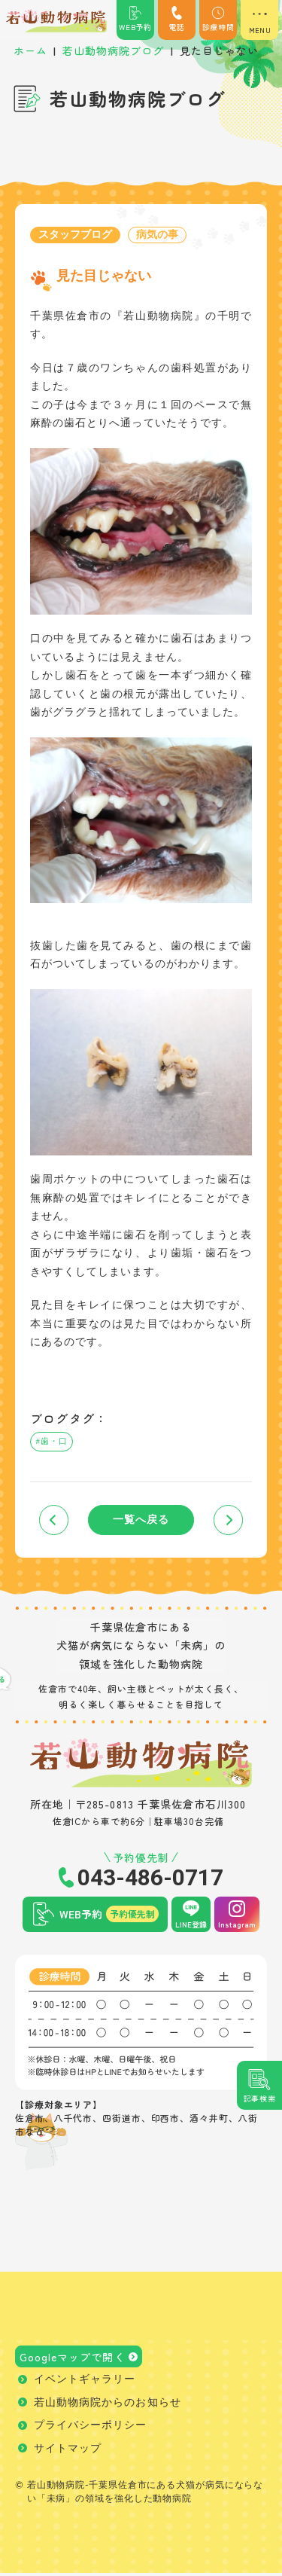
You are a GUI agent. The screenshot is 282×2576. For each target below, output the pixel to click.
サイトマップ (68, 2450)
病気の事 (157, 234)
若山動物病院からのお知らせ (107, 2404)
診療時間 (218, 19)
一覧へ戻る (141, 1522)
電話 (176, 19)
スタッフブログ (75, 234)
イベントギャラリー (84, 2382)
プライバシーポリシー (90, 2428)
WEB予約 (135, 19)
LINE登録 (191, 1926)
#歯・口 (53, 1442)
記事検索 (260, 2098)
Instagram (237, 1926)
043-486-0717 (150, 1880)
